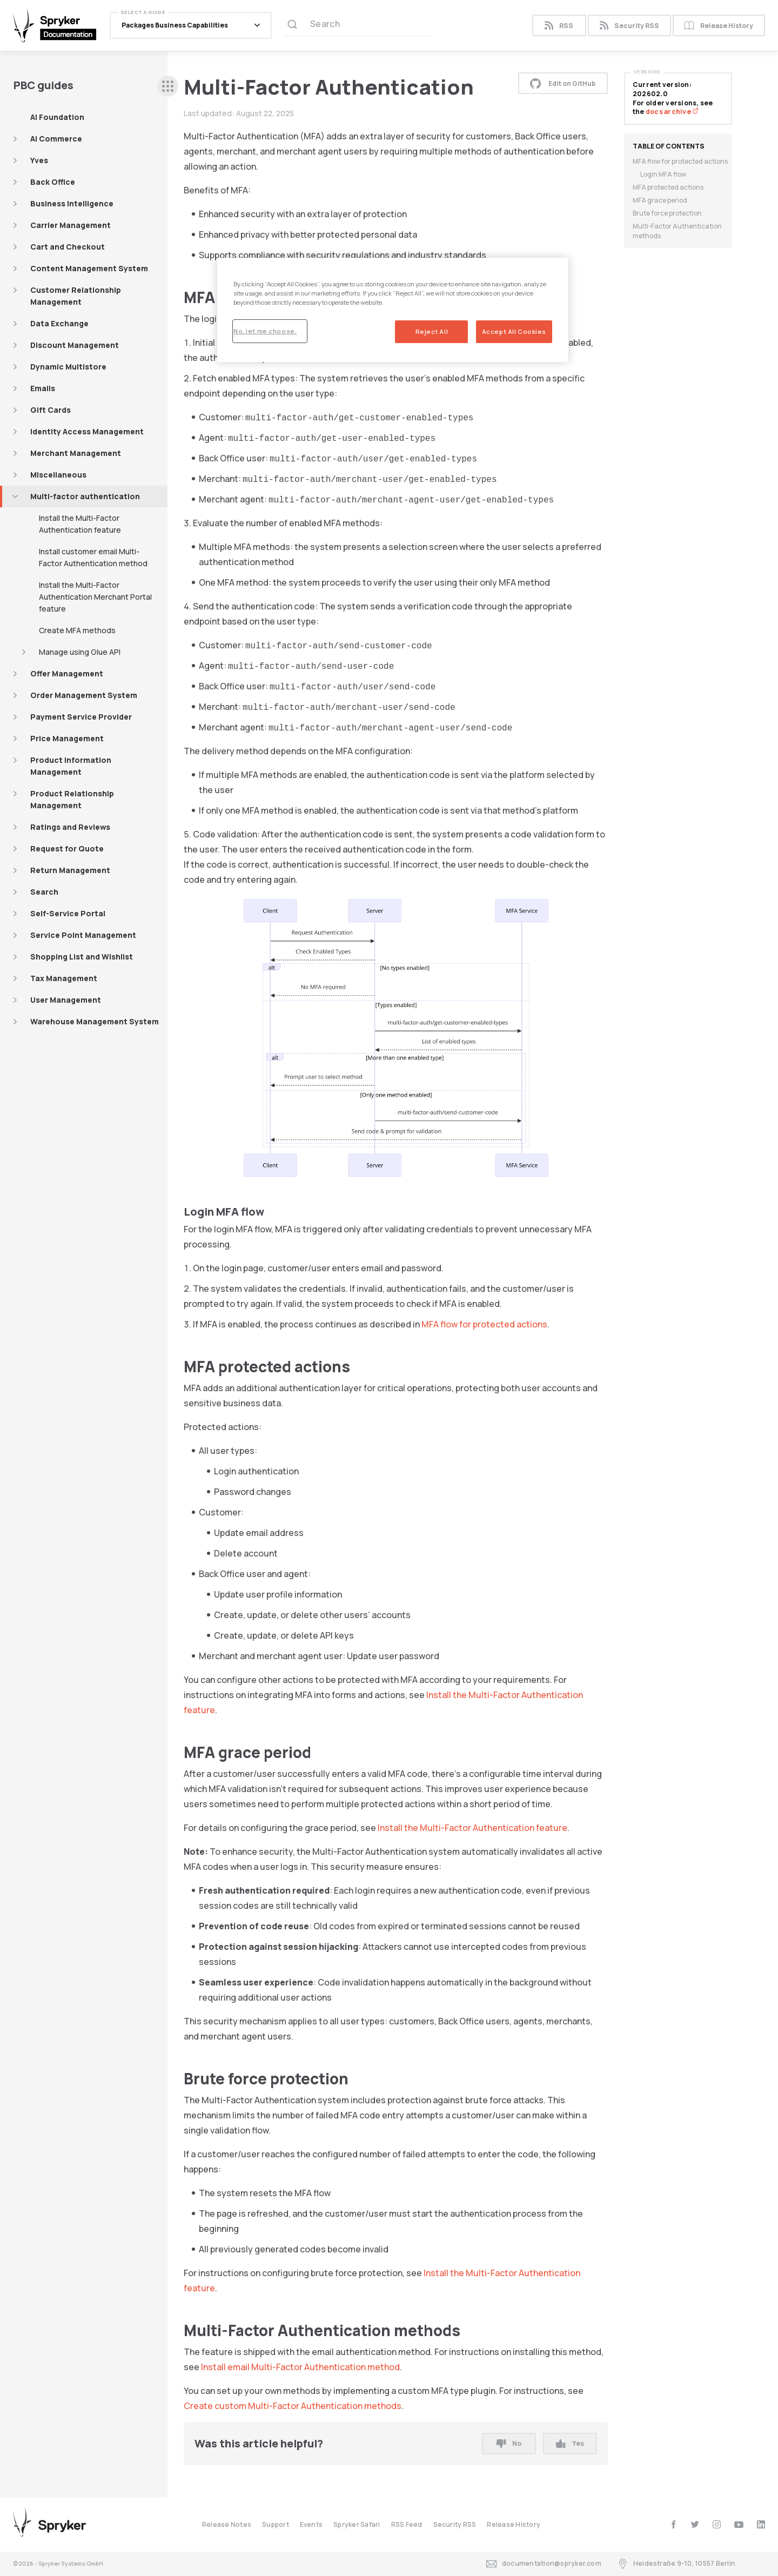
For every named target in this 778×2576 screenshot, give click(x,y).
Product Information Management (70, 766)
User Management (65, 1000)
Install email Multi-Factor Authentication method (300, 2367)
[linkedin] (761, 2524)
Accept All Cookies (514, 331)
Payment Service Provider (81, 717)
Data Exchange (59, 323)
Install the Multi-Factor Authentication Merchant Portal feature (95, 597)
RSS (559, 25)
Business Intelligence (71, 203)
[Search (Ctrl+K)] (359, 25)
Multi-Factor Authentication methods (677, 231)
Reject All (431, 331)
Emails (42, 388)
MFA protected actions (668, 187)
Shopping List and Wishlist (81, 956)
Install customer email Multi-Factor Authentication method (93, 557)
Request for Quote (67, 848)
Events (311, 2524)
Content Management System (89, 268)
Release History (719, 25)
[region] (392, 310)
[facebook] (673, 2524)
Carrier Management (70, 225)
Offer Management (66, 673)
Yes (570, 2443)
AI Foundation (57, 117)
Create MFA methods (77, 630)
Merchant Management (75, 453)
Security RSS (629, 25)
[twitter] (695, 2524)
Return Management (70, 870)
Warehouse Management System (94, 1021)
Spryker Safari (356, 2524)
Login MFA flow (663, 174)
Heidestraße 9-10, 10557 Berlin (676, 2564)
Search (44, 892)
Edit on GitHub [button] (563, 83)
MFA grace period (660, 200)
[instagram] (717, 2524)
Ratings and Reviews (70, 827)
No (509, 2443)
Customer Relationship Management (75, 296)
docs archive (672, 111)
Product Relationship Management (72, 799)
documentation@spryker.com (543, 2564)
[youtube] (738, 2524)
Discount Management (74, 345)
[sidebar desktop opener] (167, 86)
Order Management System (83, 695)
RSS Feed (406, 2524)
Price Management (67, 738)
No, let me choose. (265, 331)
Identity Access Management (87, 431)
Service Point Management (83, 935)
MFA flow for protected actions (484, 1324)
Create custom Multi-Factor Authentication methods (292, 2406)
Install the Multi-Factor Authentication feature (80, 524)
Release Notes (226, 2524)
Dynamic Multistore (68, 366)
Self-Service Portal (67, 913)
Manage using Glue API (79, 652)
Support (275, 2524)
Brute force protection (667, 213)
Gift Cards (50, 410)
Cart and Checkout (67, 247)
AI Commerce (56, 138)
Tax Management (63, 978)
